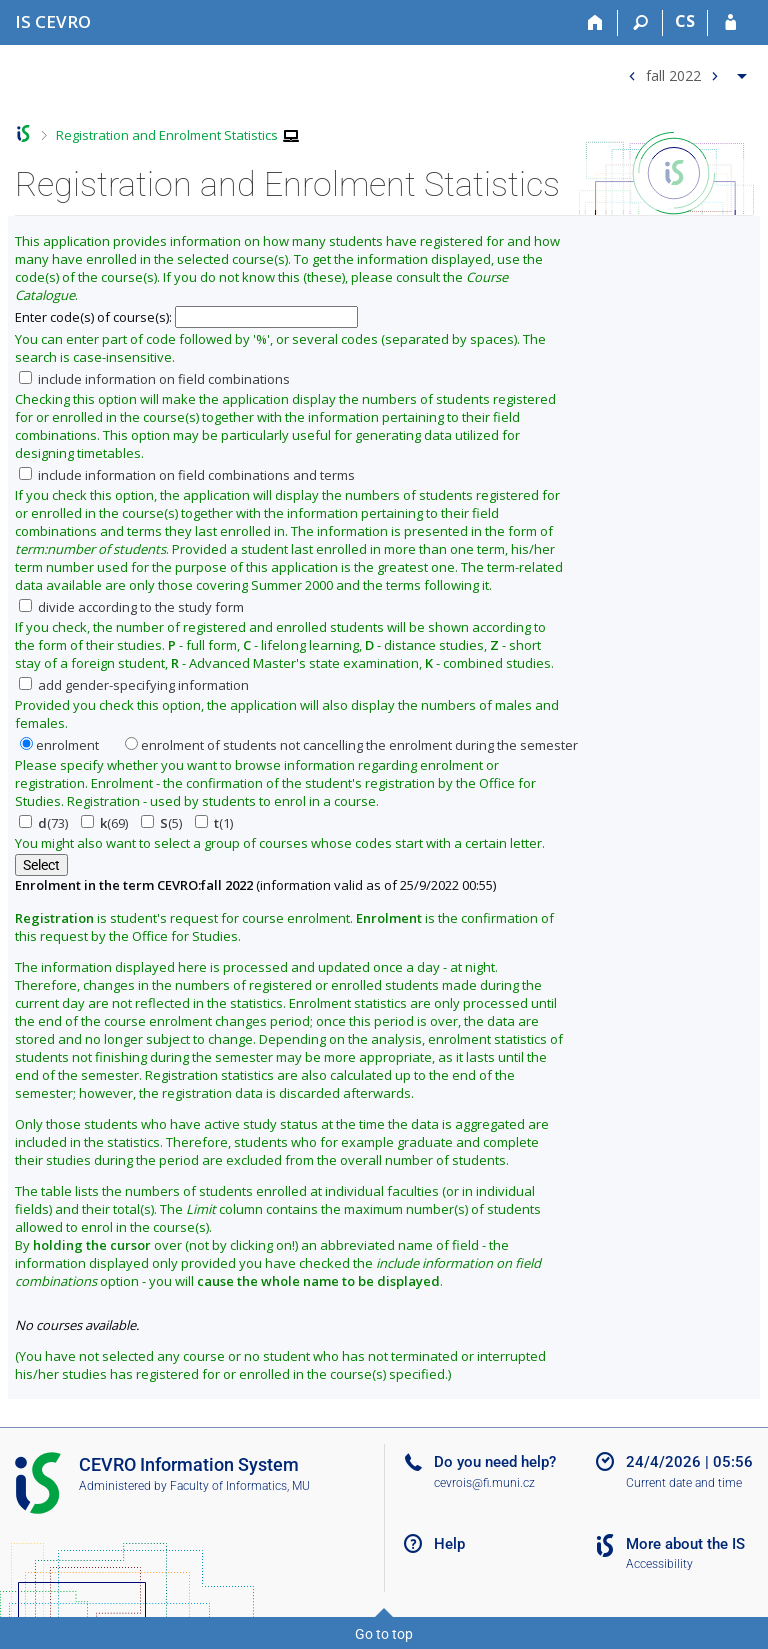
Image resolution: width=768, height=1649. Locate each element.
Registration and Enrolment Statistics (167, 135)
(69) (104, 823)
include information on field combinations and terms (187, 475)
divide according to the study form (131, 607)
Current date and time (684, 1483)
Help (449, 1544)
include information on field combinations (154, 379)
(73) (43, 823)
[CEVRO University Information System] (53, 21)
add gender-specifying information (134, 685)
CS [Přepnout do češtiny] (685, 21)
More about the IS (685, 1544)
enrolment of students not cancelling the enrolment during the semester (351, 745)
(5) (161, 823)
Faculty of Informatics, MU (240, 1486)
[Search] (640, 23)
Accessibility (659, 1564)
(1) (214, 823)
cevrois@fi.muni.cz (484, 1483)
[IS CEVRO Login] (730, 23)
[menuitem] (685, 71)
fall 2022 (673, 74)
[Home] (595, 23)
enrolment (59, 745)
